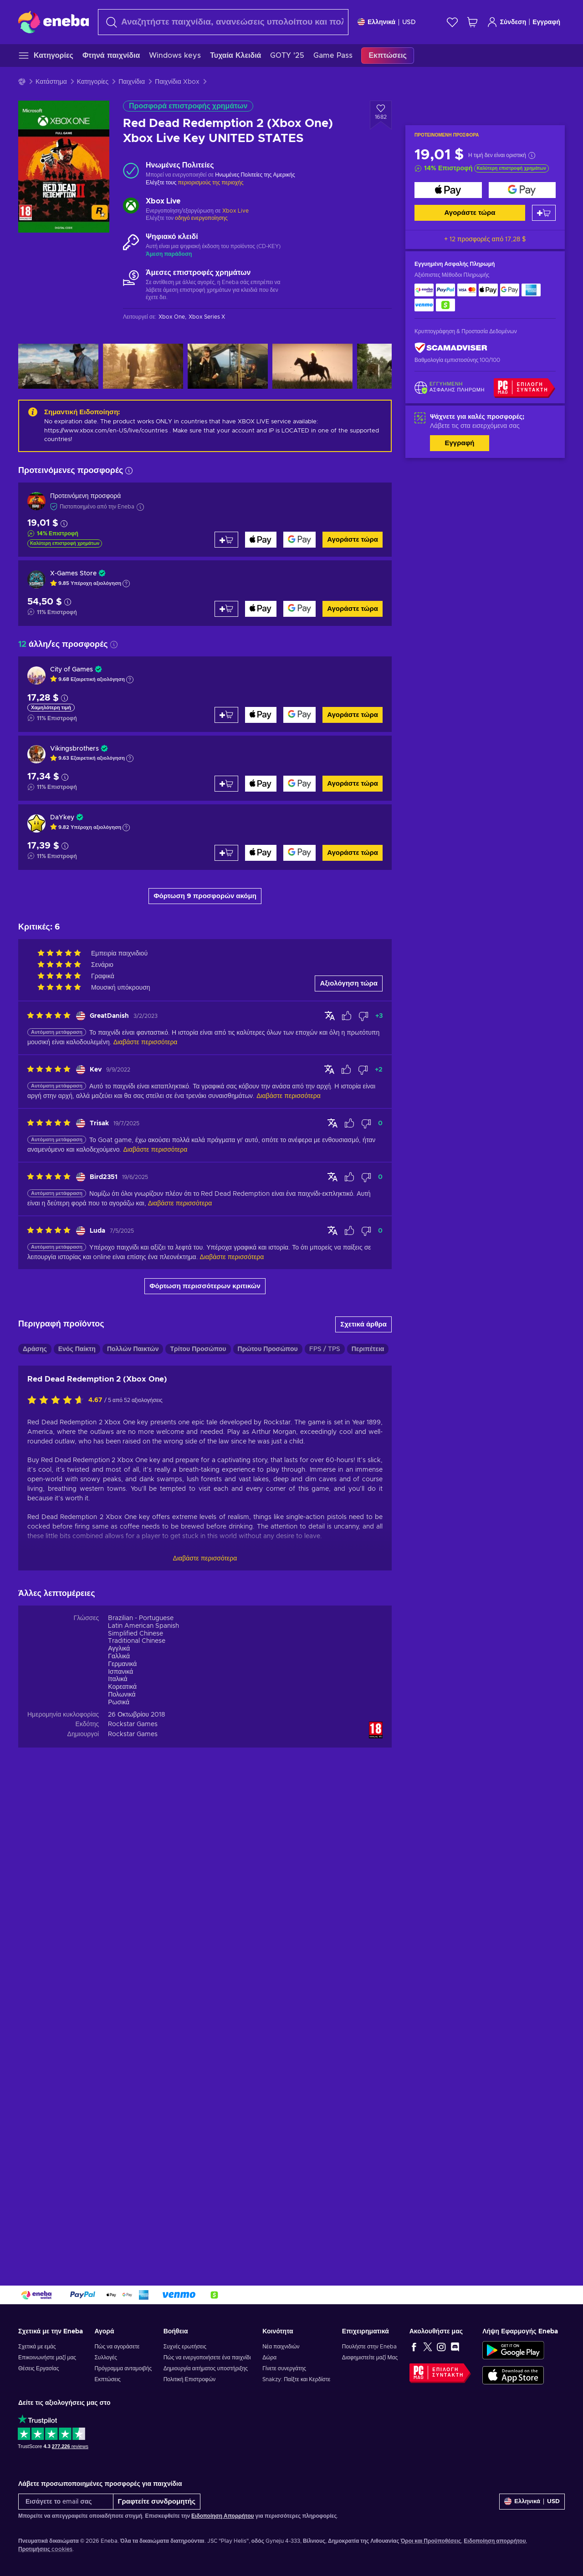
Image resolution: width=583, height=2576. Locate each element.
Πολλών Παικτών (133, 1823)
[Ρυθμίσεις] (386, 22)
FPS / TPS (324, 1823)
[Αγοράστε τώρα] (448, 190)
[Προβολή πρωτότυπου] (329, 1490)
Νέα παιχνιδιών (280, 2346)
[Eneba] (53, 22)
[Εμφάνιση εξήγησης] (126, 583)
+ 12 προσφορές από (485, 239)
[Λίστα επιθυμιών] (452, 22)
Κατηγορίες (92, 82)
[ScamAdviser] (450, 348)
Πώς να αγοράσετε (116, 2346)
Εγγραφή (546, 22)
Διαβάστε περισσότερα (205, 2033)
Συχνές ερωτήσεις (185, 2346)
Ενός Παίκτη (77, 1823)
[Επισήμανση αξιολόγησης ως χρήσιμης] (346, 1491)
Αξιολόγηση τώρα (349, 1458)
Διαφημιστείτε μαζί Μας (370, 2357)
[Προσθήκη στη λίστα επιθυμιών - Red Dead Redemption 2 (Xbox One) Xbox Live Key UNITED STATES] (381, 115)
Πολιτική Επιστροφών (190, 2379)
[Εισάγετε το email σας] (65, 2502)
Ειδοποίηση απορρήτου (495, 2541)
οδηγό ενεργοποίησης (201, 218)
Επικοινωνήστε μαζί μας (47, 2357)
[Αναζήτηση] (223, 22)
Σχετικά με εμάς (37, 2346)
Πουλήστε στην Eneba (369, 2346)
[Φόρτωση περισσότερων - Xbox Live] (131, 207)
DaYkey (62, 817)
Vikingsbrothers (74, 749)
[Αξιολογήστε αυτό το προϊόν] (57, 1875)
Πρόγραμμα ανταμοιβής (123, 2368)
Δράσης (35, 1823)
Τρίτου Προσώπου (198, 1823)
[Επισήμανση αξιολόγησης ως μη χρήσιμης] (363, 1491)
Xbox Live (235, 210)
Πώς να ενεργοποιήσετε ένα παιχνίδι (207, 2357)
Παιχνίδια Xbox (177, 82)
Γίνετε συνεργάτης (284, 2368)
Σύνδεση (507, 22)
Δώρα (269, 2357)
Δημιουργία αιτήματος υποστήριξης (206, 2368)
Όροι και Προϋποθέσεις (430, 2541)
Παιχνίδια (131, 82)
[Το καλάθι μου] (472, 22)
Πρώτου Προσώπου (268, 1823)
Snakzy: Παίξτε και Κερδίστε (296, 2379)
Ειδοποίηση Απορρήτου (222, 2516)
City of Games (71, 669)
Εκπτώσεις (107, 2379)
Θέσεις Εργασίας (38, 2368)
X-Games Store (73, 573)
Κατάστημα (51, 82)
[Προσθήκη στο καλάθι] (544, 213)
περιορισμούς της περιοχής (210, 182)
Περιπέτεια (368, 1823)
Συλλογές (105, 2357)
